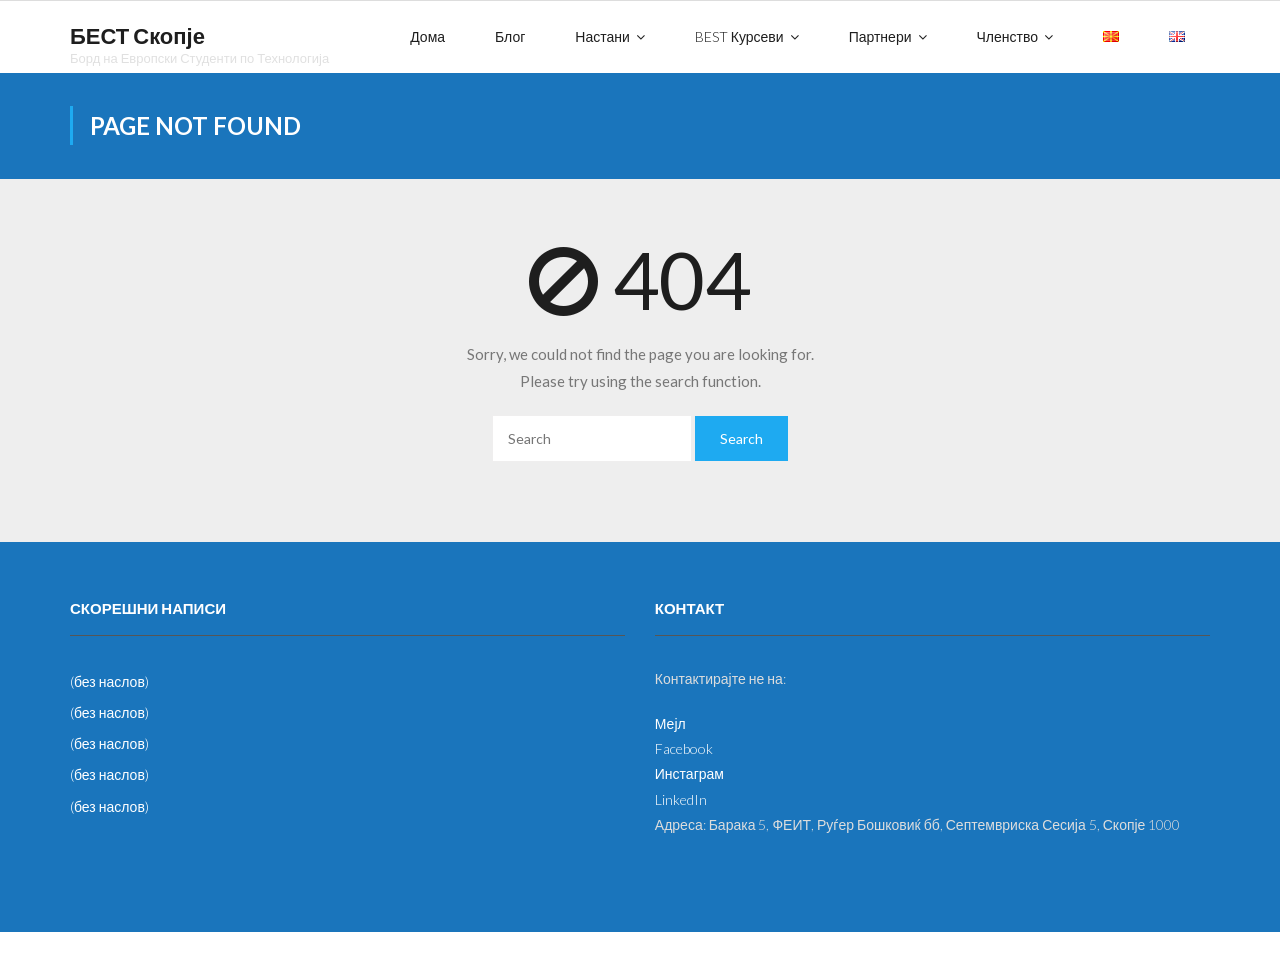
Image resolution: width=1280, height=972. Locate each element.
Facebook (684, 748)
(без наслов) (109, 681)
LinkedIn (681, 799)
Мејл (670, 723)
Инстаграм (689, 773)
